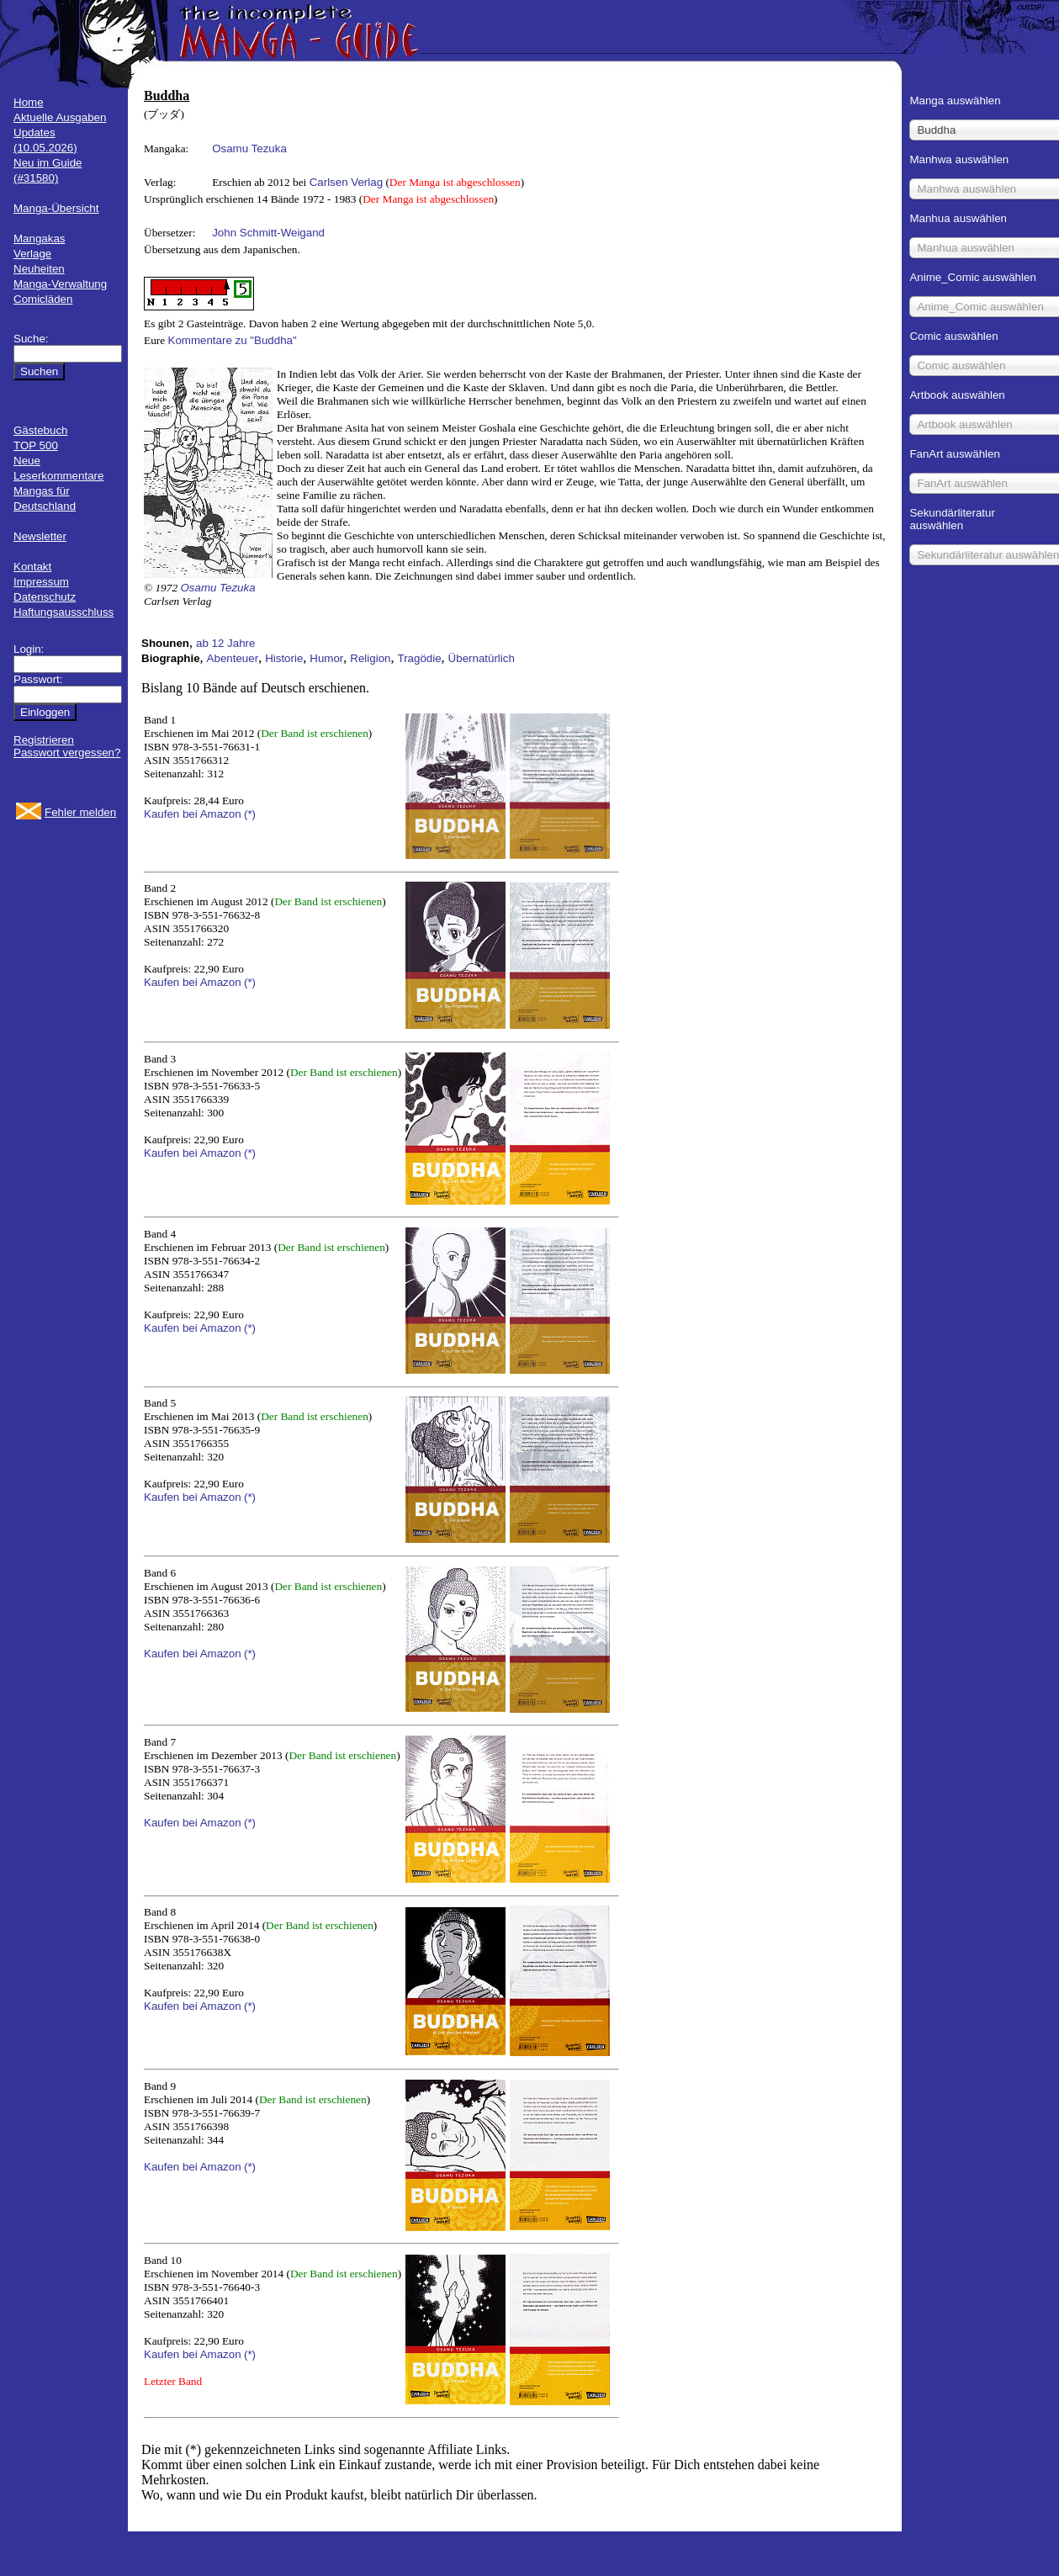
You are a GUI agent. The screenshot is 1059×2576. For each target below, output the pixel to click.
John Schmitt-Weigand (268, 232)
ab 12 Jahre (225, 643)
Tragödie (419, 658)
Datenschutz (44, 597)
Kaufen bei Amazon (192, 814)
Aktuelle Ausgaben (59, 117)
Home (28, 102)
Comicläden (42, 299)
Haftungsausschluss (63, 612)
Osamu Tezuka (249, 148)
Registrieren (43, 740)
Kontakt (32, 566)
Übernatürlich (481, 658)
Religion (370, 658)
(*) (250, 814)
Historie (284, 658)
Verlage (32, 253)
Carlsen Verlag (346, 182)
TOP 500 (35, 445)
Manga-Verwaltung (60, 284)
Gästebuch (40, 430)
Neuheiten (39, 268)
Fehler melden (80, 812)
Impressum (41, 581)
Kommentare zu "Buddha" (232, 340)
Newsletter (39, 536)
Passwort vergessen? (66, 752)
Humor (326, 658)
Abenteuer (233, 658)
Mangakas (39, 238)
